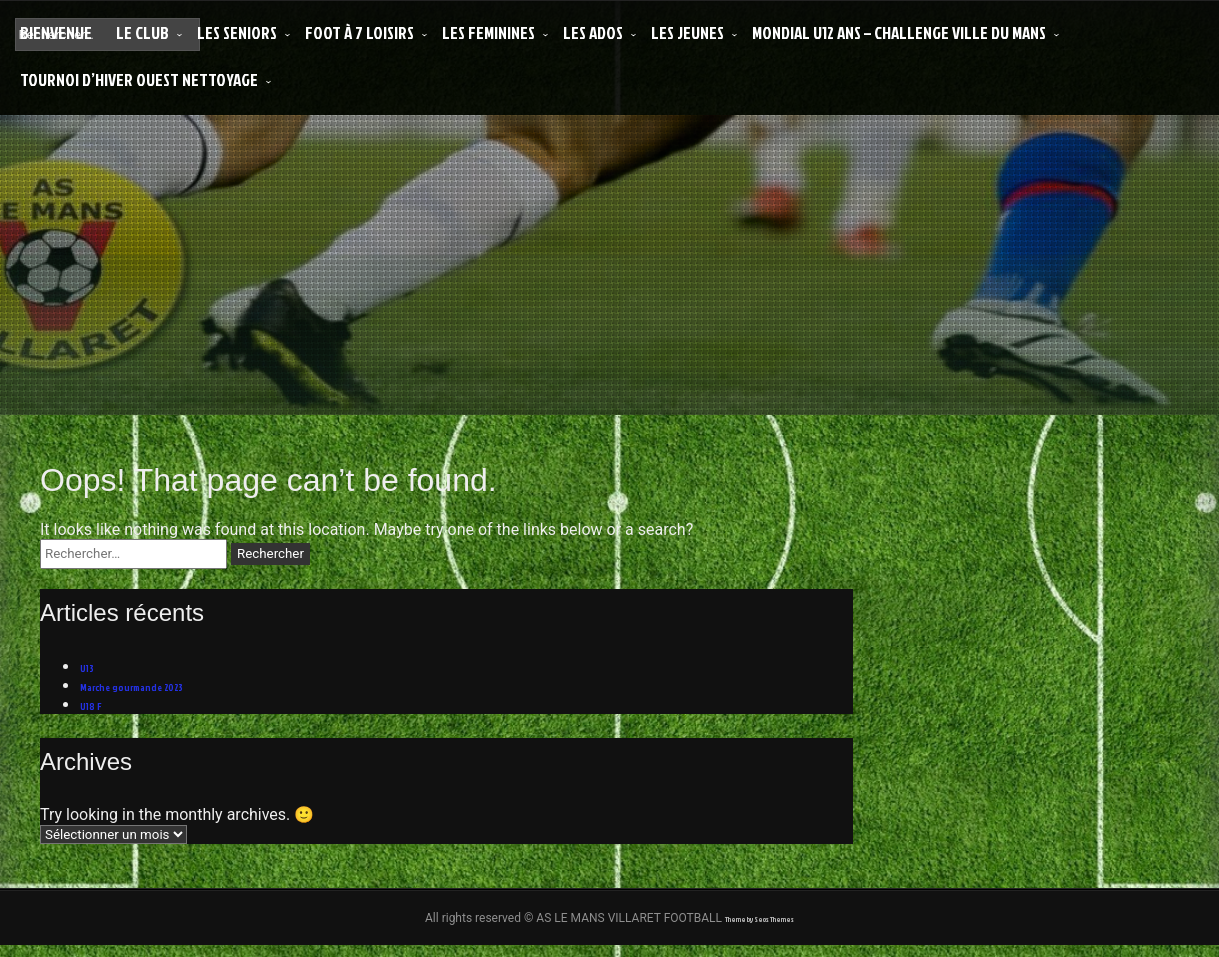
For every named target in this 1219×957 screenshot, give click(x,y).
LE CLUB (142, 32)
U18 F (97, 712)
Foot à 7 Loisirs (359, 32)
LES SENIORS (237, 32)
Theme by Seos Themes (759, 928)
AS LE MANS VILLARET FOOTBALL (630, 264)
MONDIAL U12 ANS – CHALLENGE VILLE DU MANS (899, 32)
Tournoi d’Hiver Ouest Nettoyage (139, 79)
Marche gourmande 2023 (159, 690)
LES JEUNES (687, 32)
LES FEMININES (488, 32)
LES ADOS (593, 32)
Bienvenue (56, 32)
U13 (91, 668)
